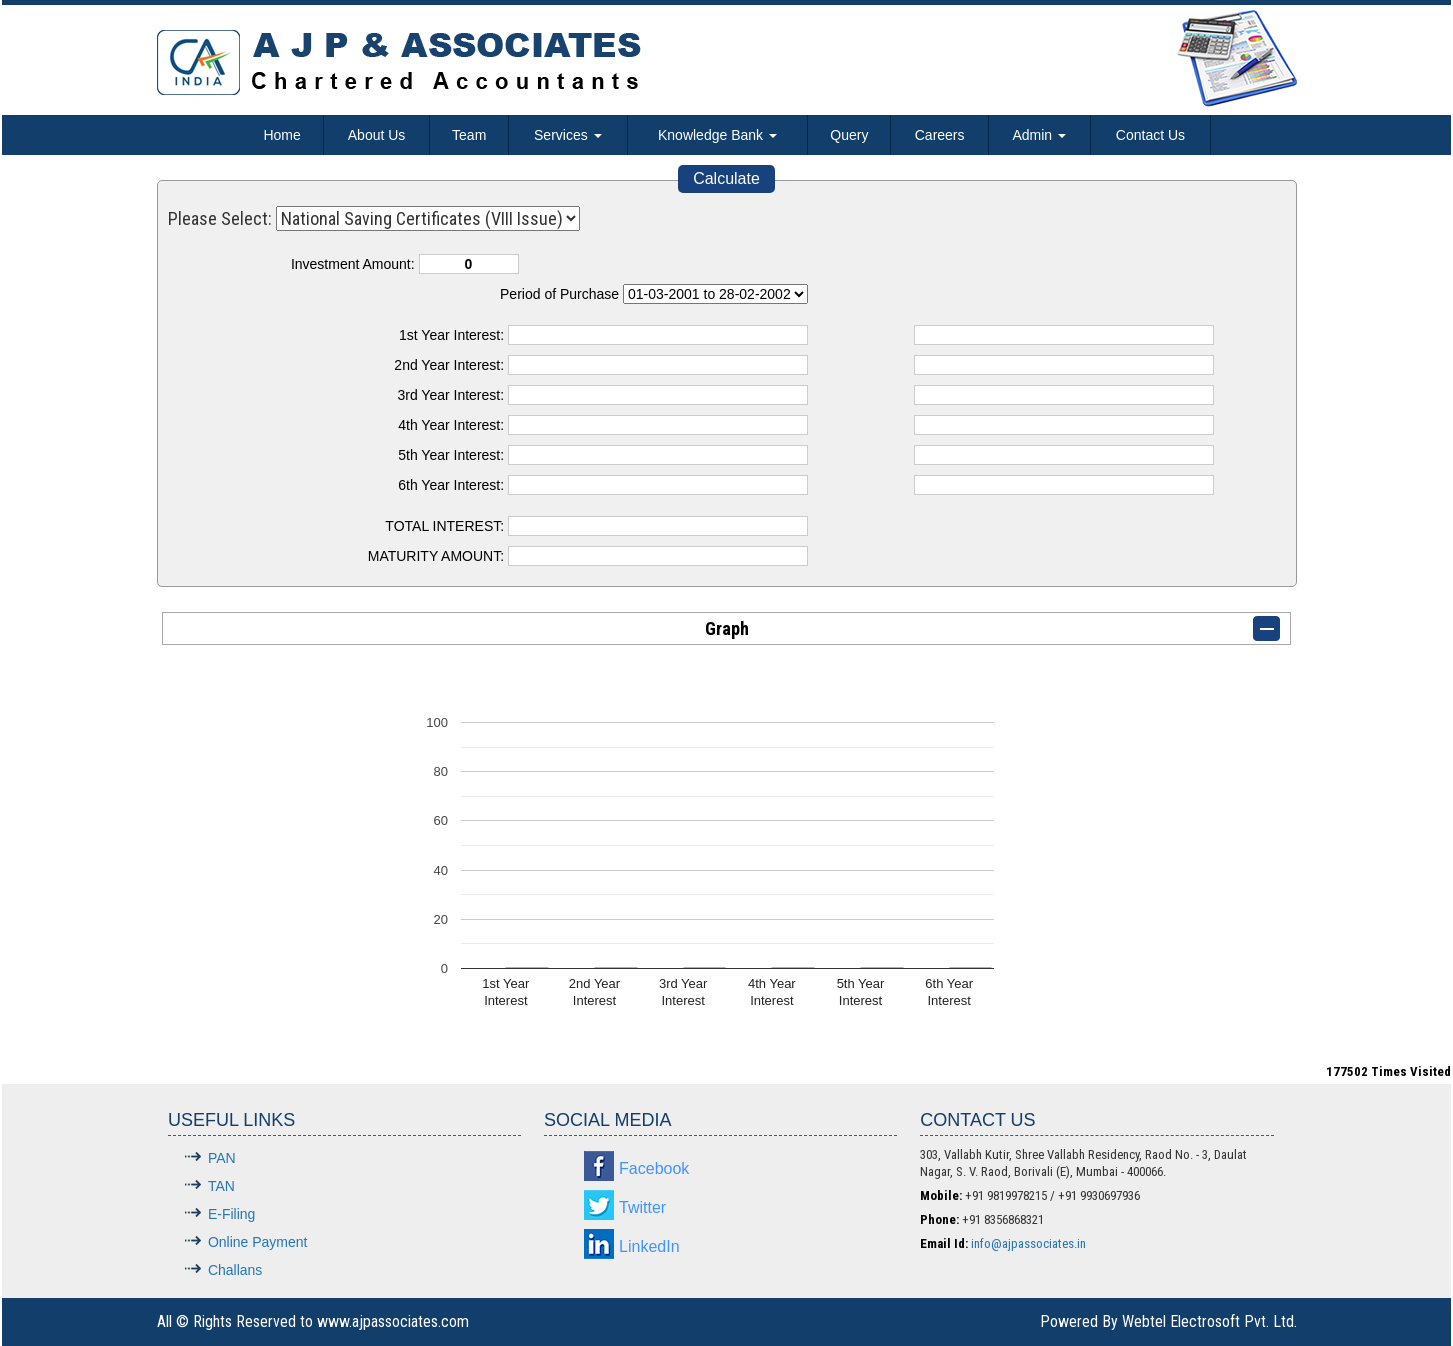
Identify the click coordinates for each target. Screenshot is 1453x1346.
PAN (222, 1158)
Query (849, 135)
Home (281, 135)
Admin (1039, 135)
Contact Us (1150, 135)
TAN (221, 1186)
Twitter (642, 1207)
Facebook (654, 1168)
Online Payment (258, 1242)
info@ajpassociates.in (1028, 1243)
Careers (940, 135)
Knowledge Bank (717, 135)
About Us (377, 135)
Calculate (726, 178)
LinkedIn (649, 1246)
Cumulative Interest (715, 294)
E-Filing (231, 1214)
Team (469, 135)
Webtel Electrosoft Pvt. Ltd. (1209, 1321)
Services (568, 135)
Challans (235, 1270)
